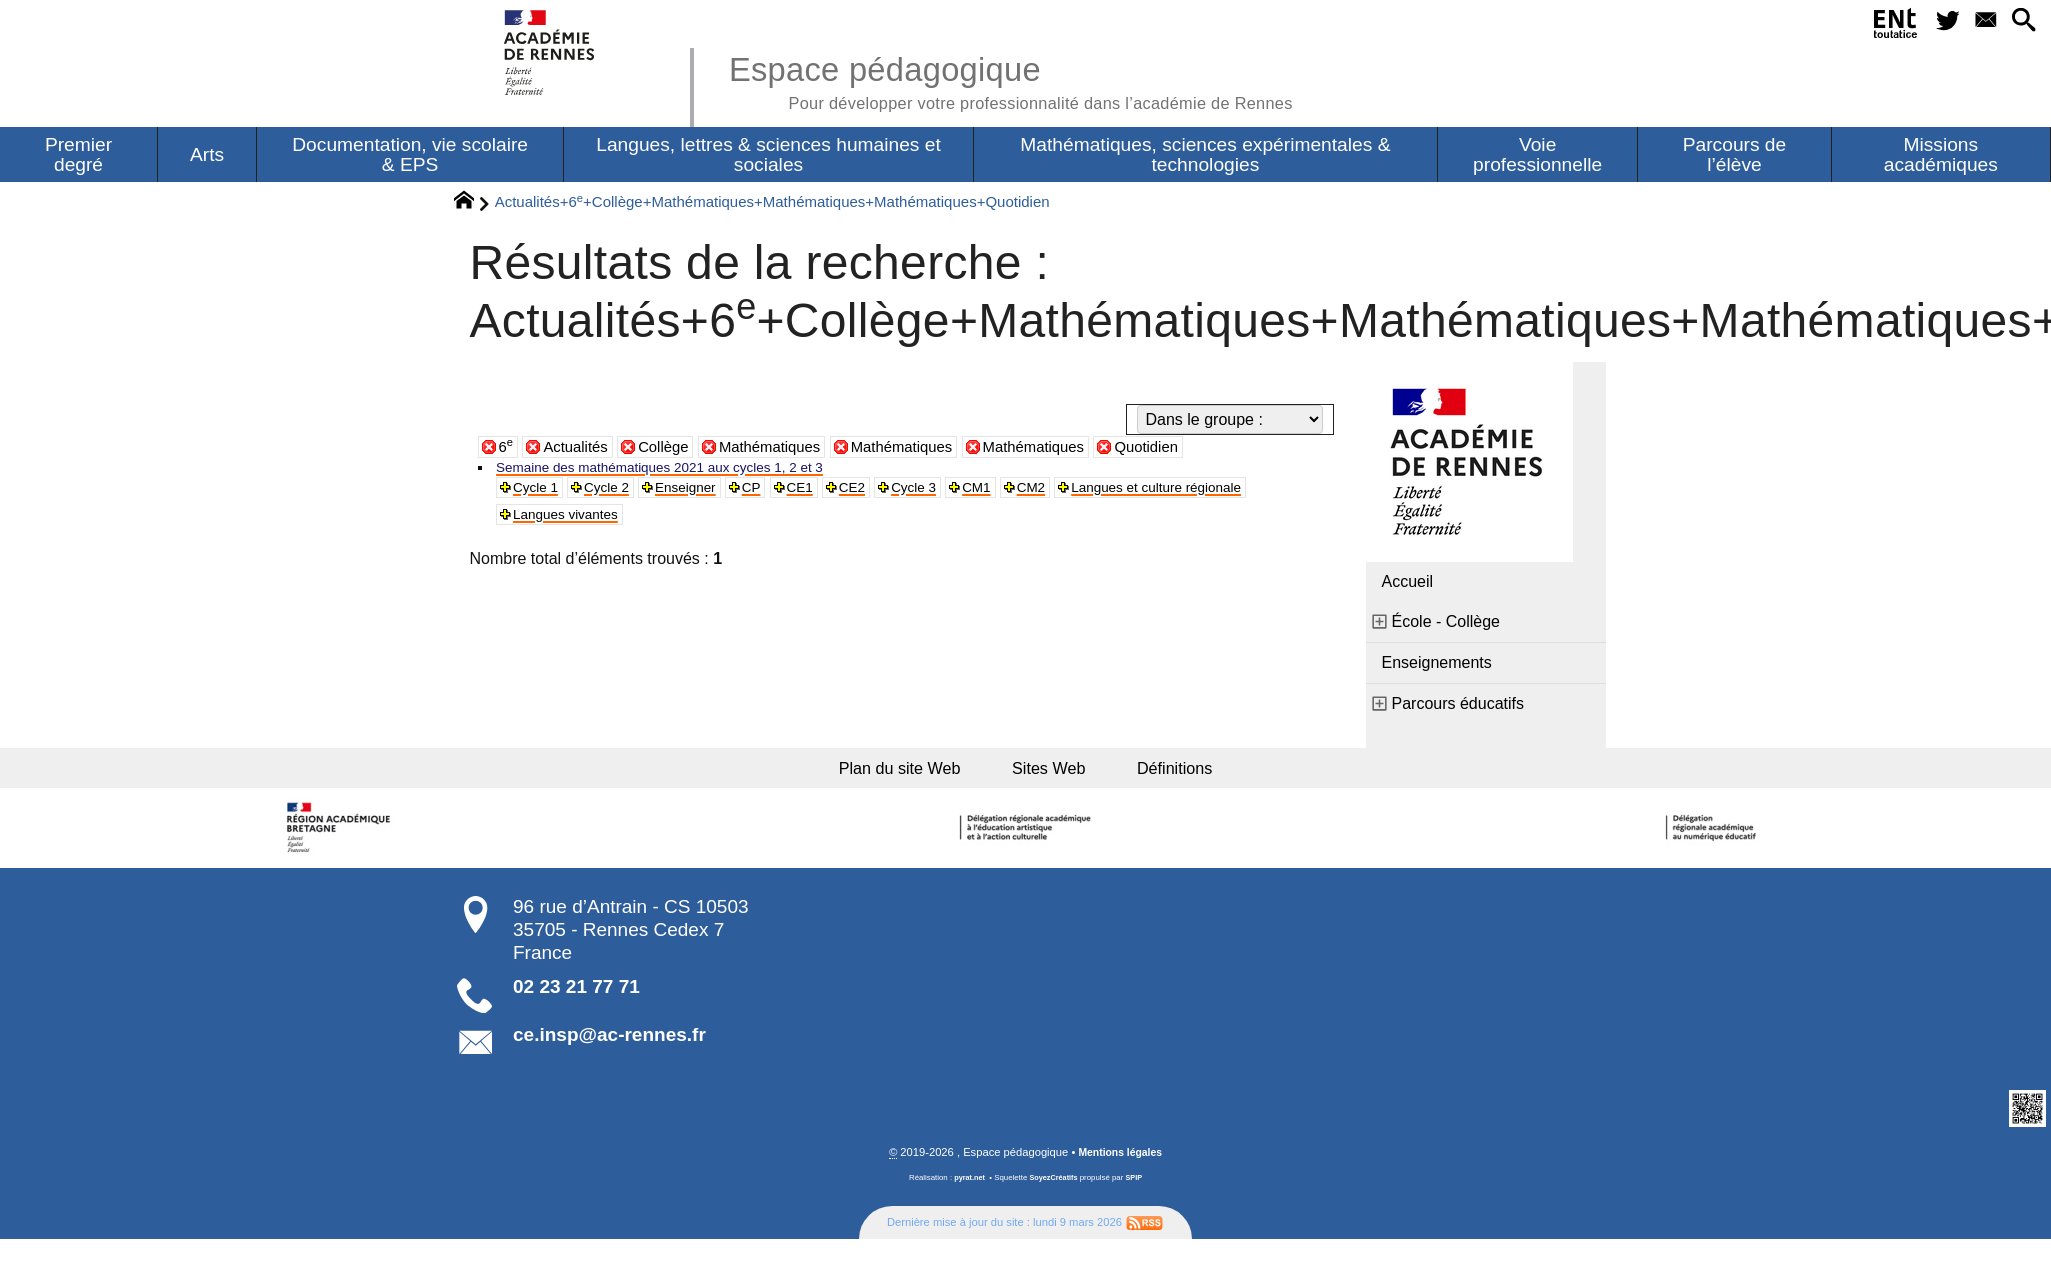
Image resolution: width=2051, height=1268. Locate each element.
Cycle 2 (620, 492)
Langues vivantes (805, 522)
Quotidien (1183, 448)
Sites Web (1053, 772)
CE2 (894, 492)
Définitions (1185, 772)
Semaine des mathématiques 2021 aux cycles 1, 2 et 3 (692, 469)
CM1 (1033, 492)
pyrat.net (967, 1187)
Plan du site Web (893, 772)
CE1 (836, 492)
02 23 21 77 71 (576, 995)
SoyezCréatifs (1054, 1187)
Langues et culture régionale (616, 522)
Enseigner (710, 492)
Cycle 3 (962, 492)
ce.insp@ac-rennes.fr (609, 1044)
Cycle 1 (541, 492)
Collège (671, 448)
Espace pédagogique (1033, 80)
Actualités (579, 448)
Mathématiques (783, 448)
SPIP (1137, 1187)
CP (784, 492)
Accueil (1408, 583)
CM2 (1094, 492)
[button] (2018, 23)
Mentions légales (1120, 1162)
